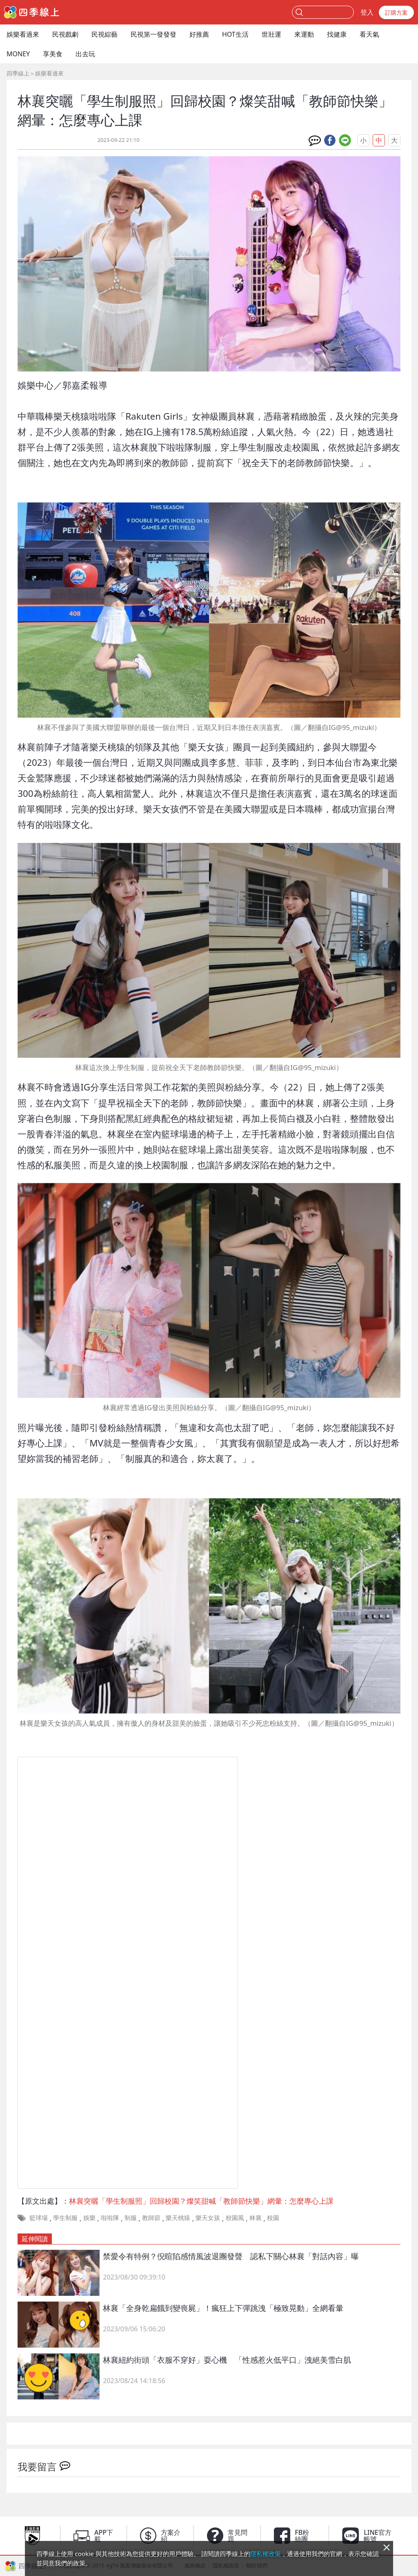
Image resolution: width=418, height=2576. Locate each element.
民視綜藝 (104, 34)
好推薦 (199, 34)
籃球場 (38, 2217)
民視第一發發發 (153, 34)
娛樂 (89, 2217)
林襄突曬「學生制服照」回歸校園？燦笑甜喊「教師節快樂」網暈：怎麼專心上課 (201, 2201)
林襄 (255, 2217)
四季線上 (18, 73)
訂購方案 (396, 12)
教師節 (151, 2217)
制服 (131, 2217)
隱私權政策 (265, 2553)
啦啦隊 (110, 2217)
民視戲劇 (65, 34)
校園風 (235, 2217)
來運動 (304, 34)
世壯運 (271, 34)
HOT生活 (235, 34)
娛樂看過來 (23, 34)
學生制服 (65, 2217)
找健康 (337, 34)
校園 (273, 2217)
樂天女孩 (208, 2217)
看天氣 (369, 34)
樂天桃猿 (178, 2217)
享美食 (52, 53)
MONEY (18, 53)
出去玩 (85, 53)
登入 (367, 12)
